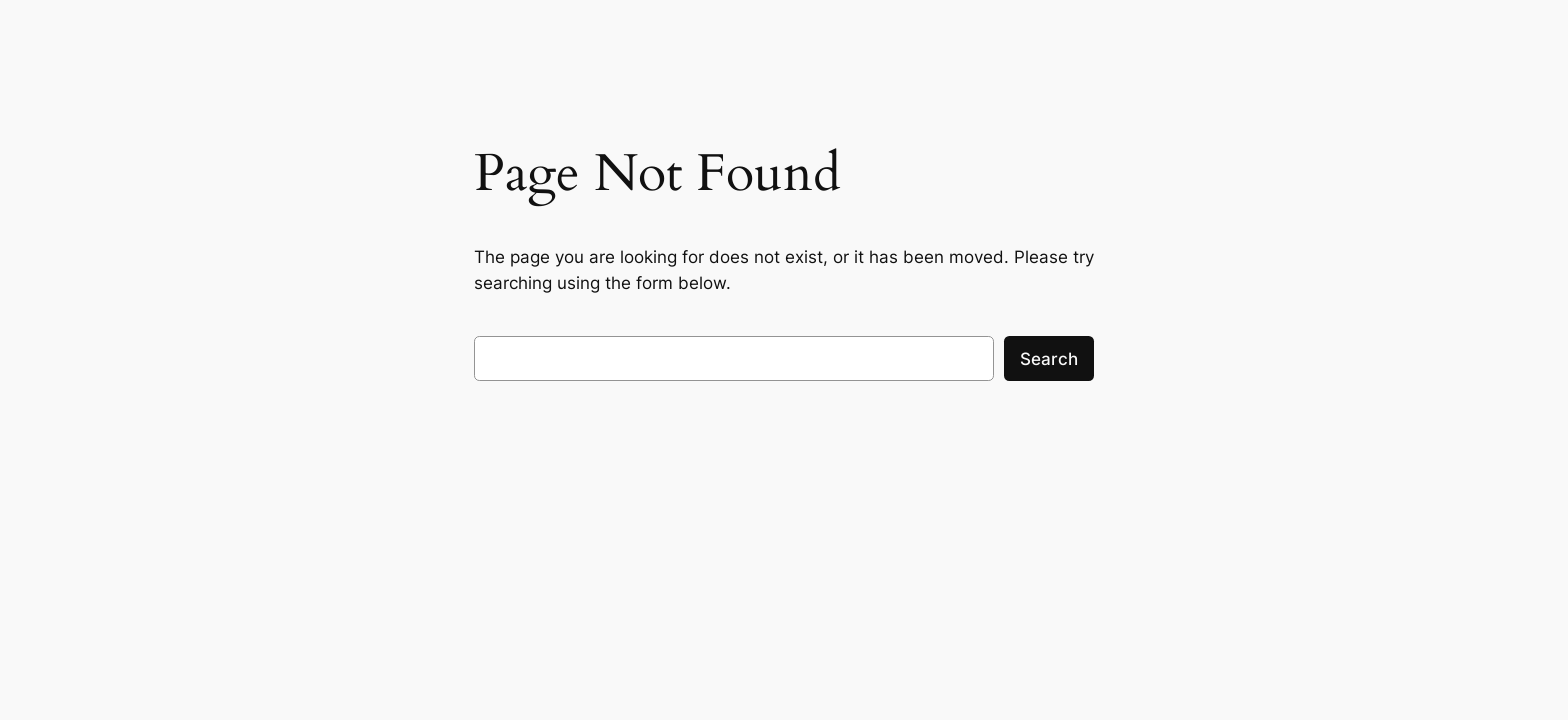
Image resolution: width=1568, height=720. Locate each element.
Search (1049, 359)
